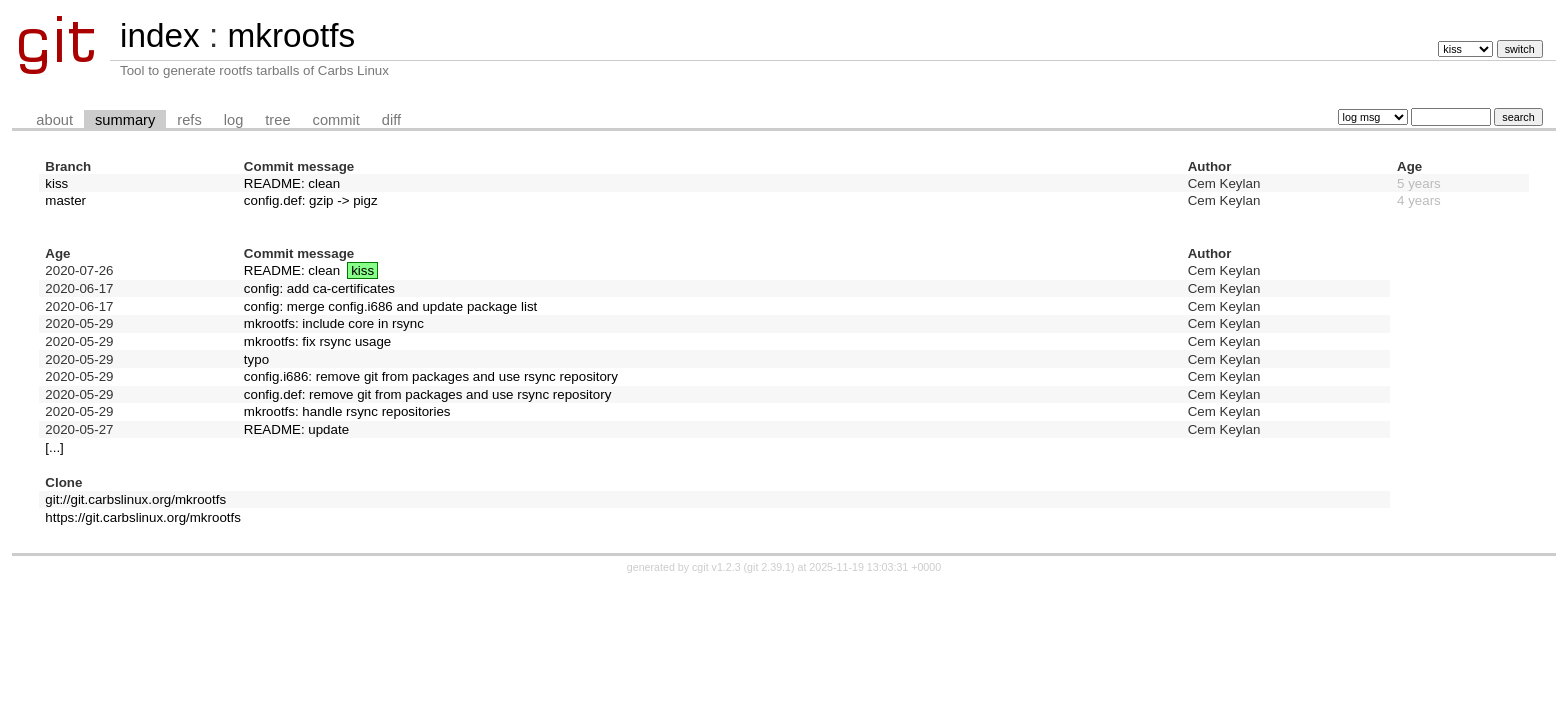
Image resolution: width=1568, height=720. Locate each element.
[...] (54, 447)
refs (189, 120)
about (54, 120)
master (65, 200)
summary (125, 120)
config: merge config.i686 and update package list (390, 306)
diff (391, 120)
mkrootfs (291, 35)
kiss (56, 183)
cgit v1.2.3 (716, 567)
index (160, 35)
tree (277, 120)
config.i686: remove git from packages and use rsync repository (431, 376)
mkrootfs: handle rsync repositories (347, 411)
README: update (296, 429)
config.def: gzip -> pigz (311, 200)
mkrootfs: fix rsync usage (317, 341)
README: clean (292, 183)
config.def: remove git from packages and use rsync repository (427, 394)
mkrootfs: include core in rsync (334, 323)
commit (336, 120)
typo (256, 359)
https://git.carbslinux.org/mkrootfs (143, 517)
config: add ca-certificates (319, 288)
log (234, 120)
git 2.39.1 (769, 567)
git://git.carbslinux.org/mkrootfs (135, 499)
